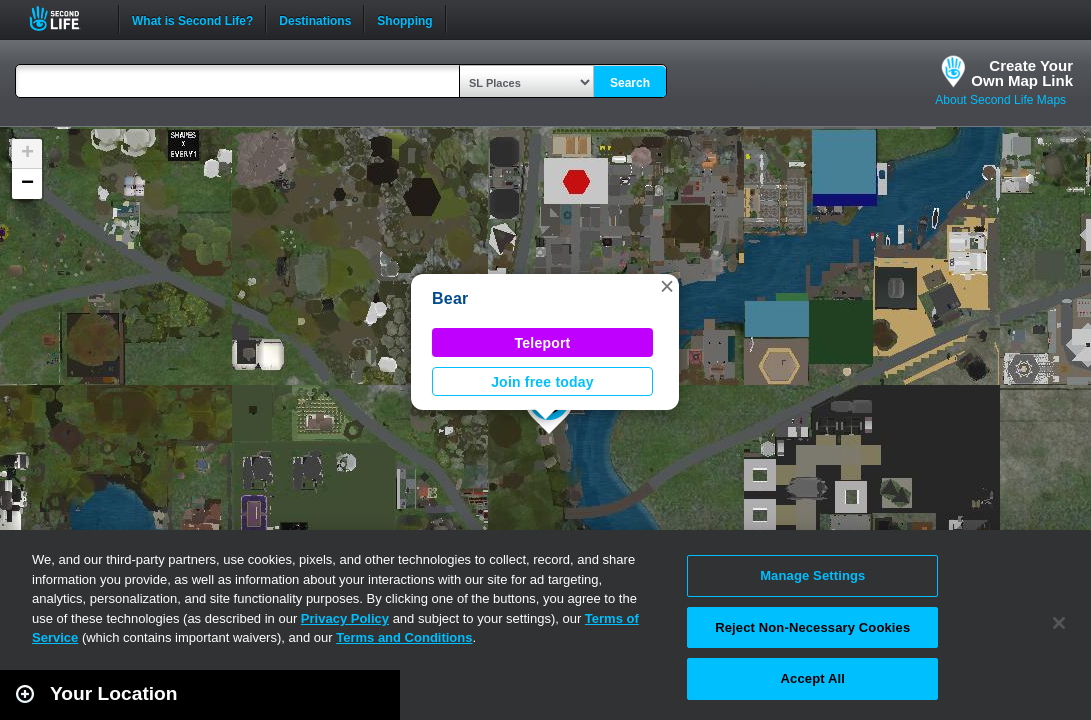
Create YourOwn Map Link (1022, 73)
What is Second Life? (192, 19)
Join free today (542, 382)
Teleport (543, 343)
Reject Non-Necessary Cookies (812, 627)
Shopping (404, 19)
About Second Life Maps (1000, 100)
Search (630, 83)
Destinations (315, 19)
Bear (450, 298)
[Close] (1059, 623)
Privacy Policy (345, 618)
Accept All (813, 678)
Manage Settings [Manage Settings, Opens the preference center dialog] (812, 575)
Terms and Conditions (404, 637)
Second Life (65, 18)
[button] (667, 286)
